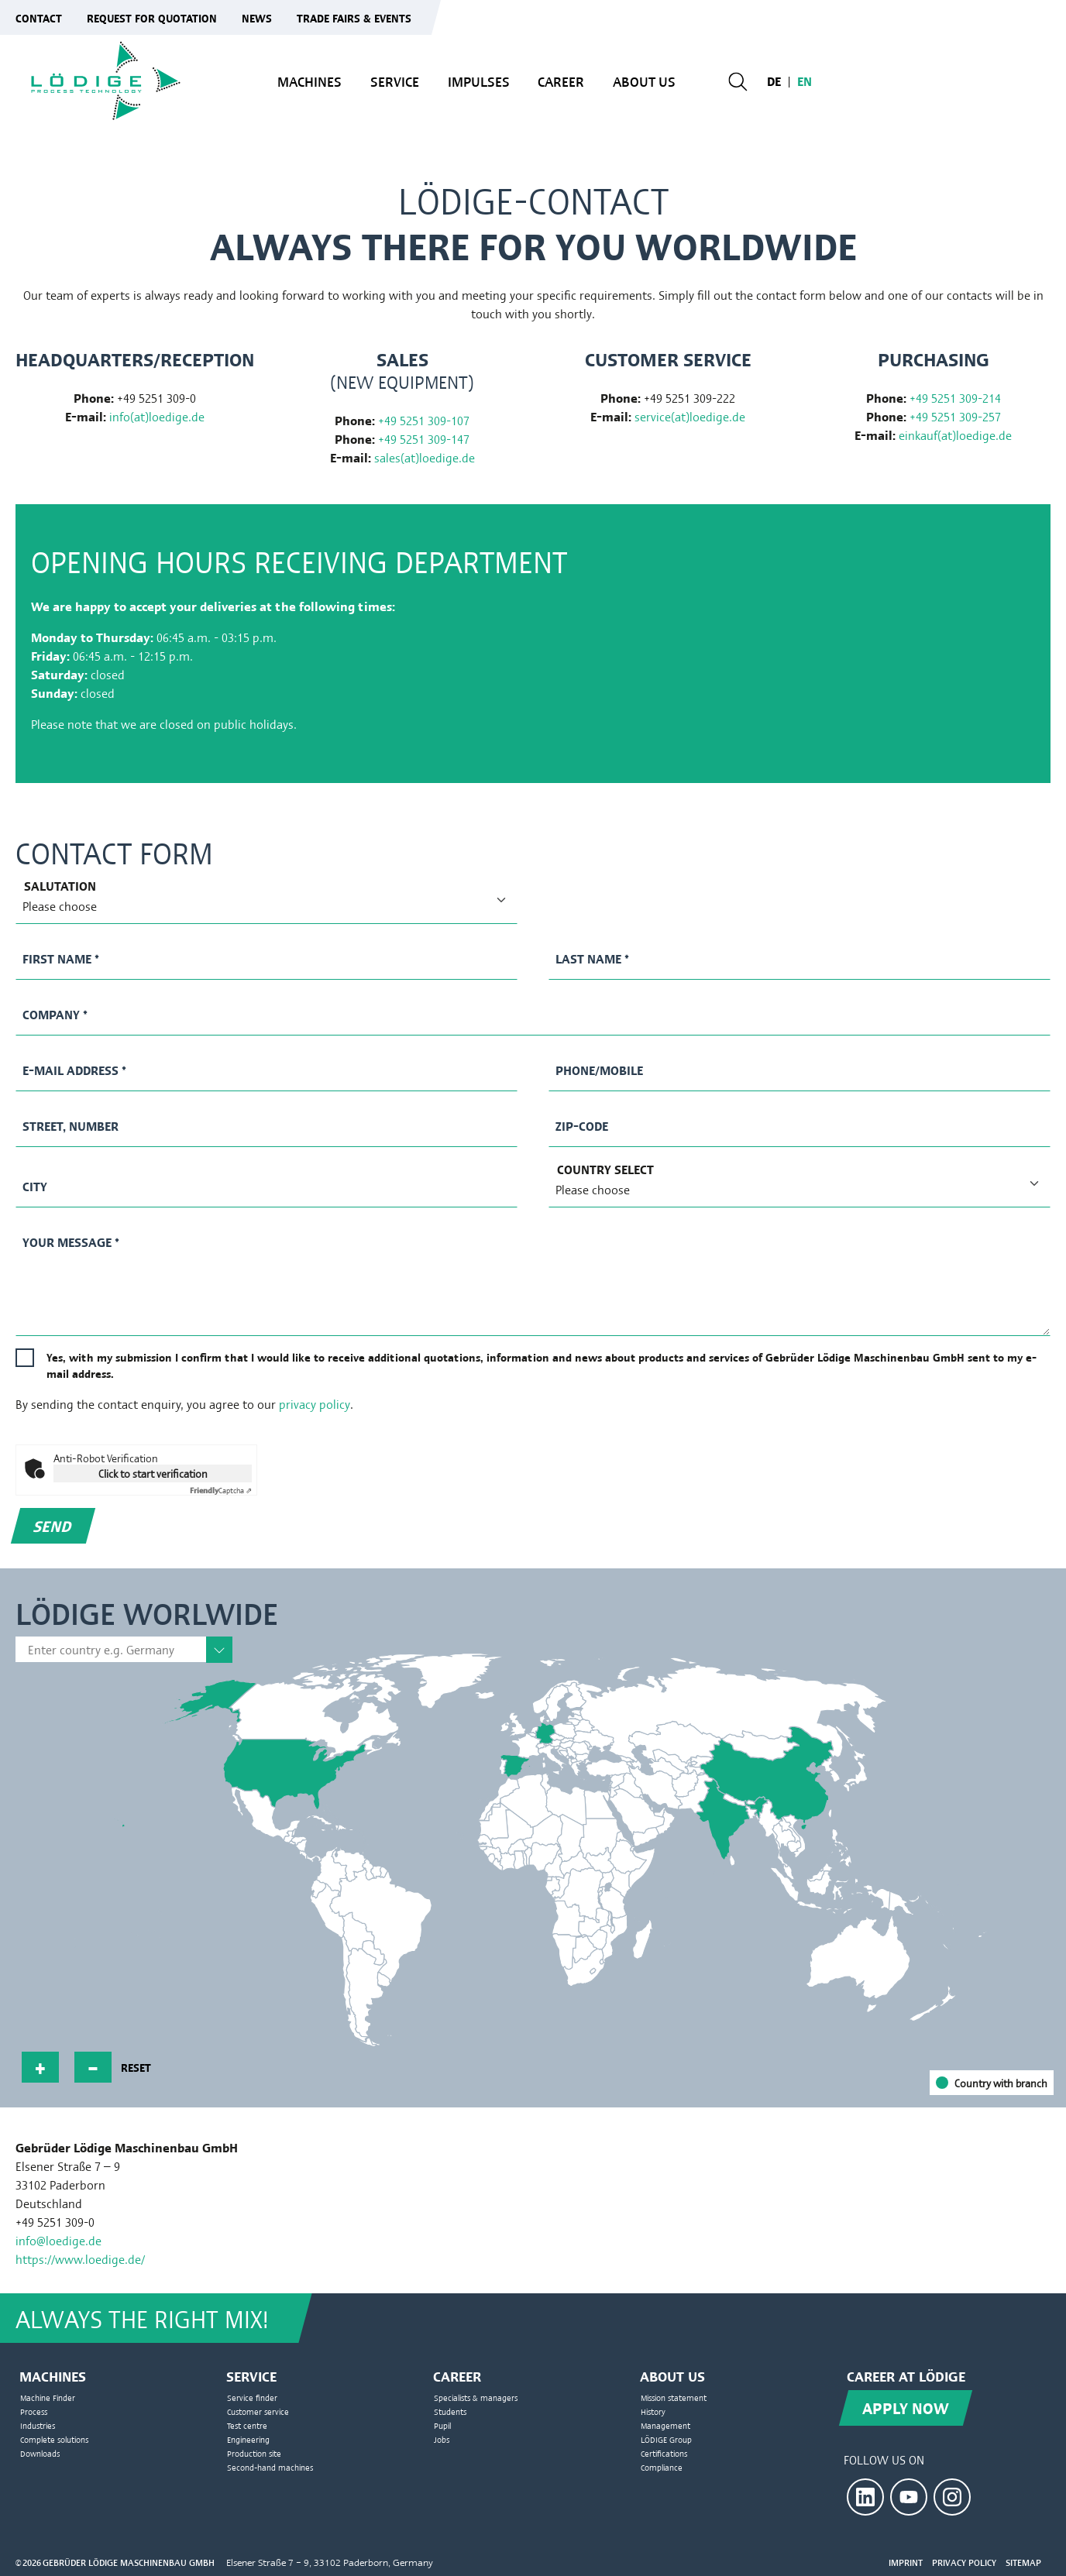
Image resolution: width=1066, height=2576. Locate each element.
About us (644, 81)
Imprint (906, 2562)
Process (33, 2411)
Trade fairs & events (354, 17)
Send (53, 1525)
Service (394, 81)
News (257, 17)
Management (665, 2425)
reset (136, 2066)
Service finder (252, 2397)
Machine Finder (47, 2397)
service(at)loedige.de (689, 416)
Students (450, 2411)
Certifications (664, 2453)
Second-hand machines (270, 2467)
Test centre (247, 2425)
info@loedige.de (58, 2240)
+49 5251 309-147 (423, 439)
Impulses (479, 81)
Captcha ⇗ (221, 1490)
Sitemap (1023, 2562)
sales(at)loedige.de (424, 457)
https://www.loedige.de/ (80, 2259)
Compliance (662, 2467)
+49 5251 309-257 (955, 416)
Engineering (248, 2439)
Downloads (40, 2453)
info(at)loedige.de (157, 416)
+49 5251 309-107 (423, 420)
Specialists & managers (476, 2397)
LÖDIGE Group (666, 2439)
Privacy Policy (964, 2562)
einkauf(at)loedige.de (955, 435)
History (653, 2411)
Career (561, 81)
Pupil (442, 2425)
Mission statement (674, 2397)
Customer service (258, 2411)
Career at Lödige (906, 2375)
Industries (37, 2425)
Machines (309, 81)
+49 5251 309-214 (955, 398)
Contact (38, 17)
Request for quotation (152, 17)
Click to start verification (153, 1473)
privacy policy (314, 1404)
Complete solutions (54, 2439)
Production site (254, 2453)
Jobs (441, 2439)
